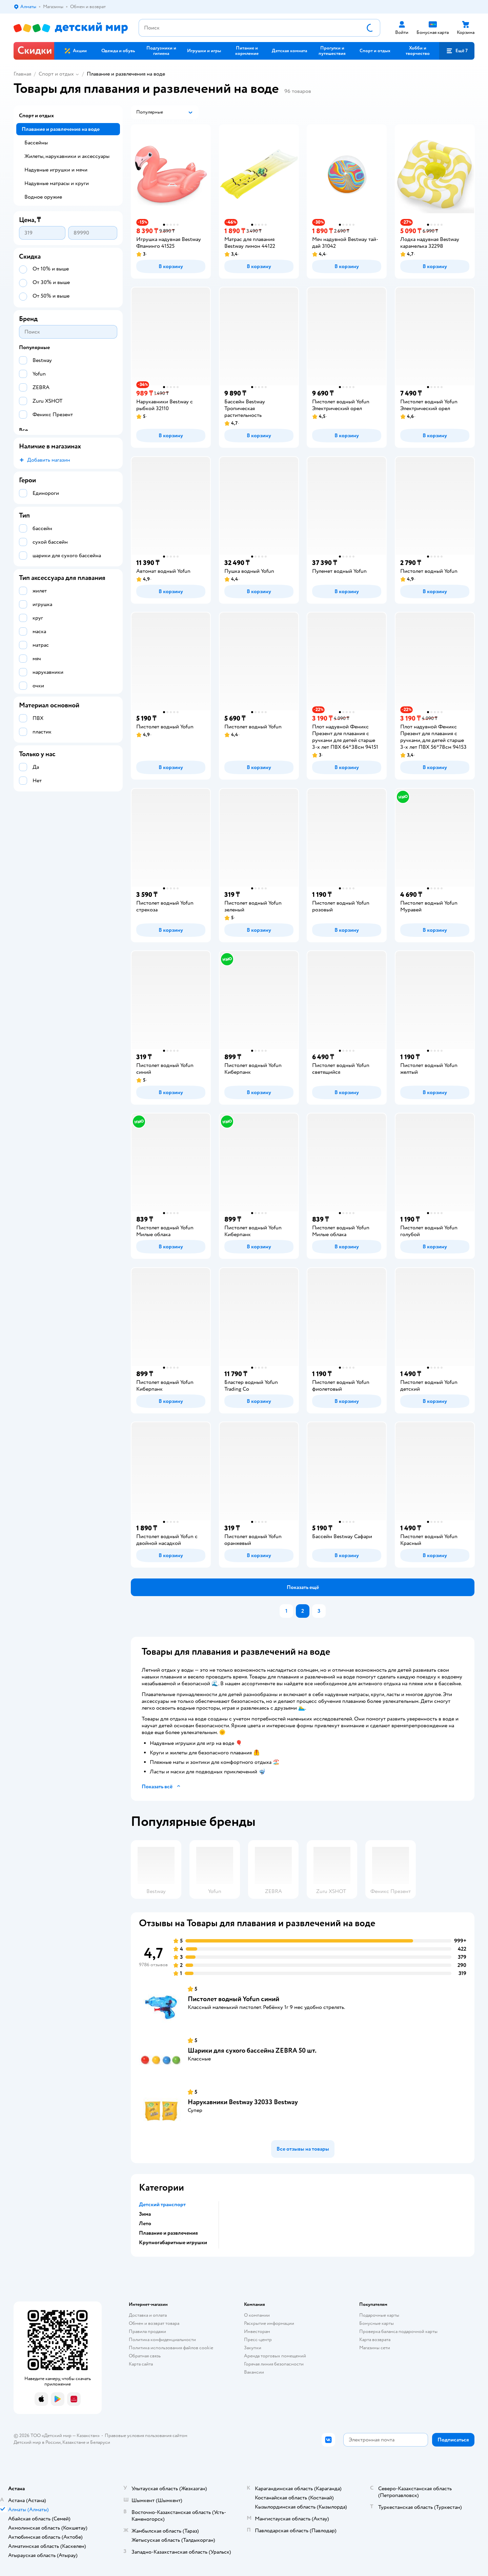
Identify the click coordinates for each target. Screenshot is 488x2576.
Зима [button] (145, 2214)
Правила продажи (147, 2331)
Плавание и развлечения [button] (168, 2233)
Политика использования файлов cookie (171, 2348)
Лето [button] (145, 2223)
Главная (22, 74)
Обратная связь (145, 2356)
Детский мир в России (37, 2442)
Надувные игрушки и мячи (55, 169)
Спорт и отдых (56, 74)
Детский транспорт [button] (162, 2204)
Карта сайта (141, 2364)
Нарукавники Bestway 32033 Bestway (243, 2102)
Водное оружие (43, 197)
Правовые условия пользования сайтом (146, 2435)
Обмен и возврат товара (154, 2323)
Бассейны (36, 142)
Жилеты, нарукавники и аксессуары (66, 156)
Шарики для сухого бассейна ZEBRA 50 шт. (252, 2050)
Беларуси (100, 2442)
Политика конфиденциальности (162, 2339)
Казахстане (73, 2442)
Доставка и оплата (148, 2315)
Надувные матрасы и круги (56, 183)
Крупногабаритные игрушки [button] (173, 2242)
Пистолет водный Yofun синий (233, 1999)
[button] (456, 51)
